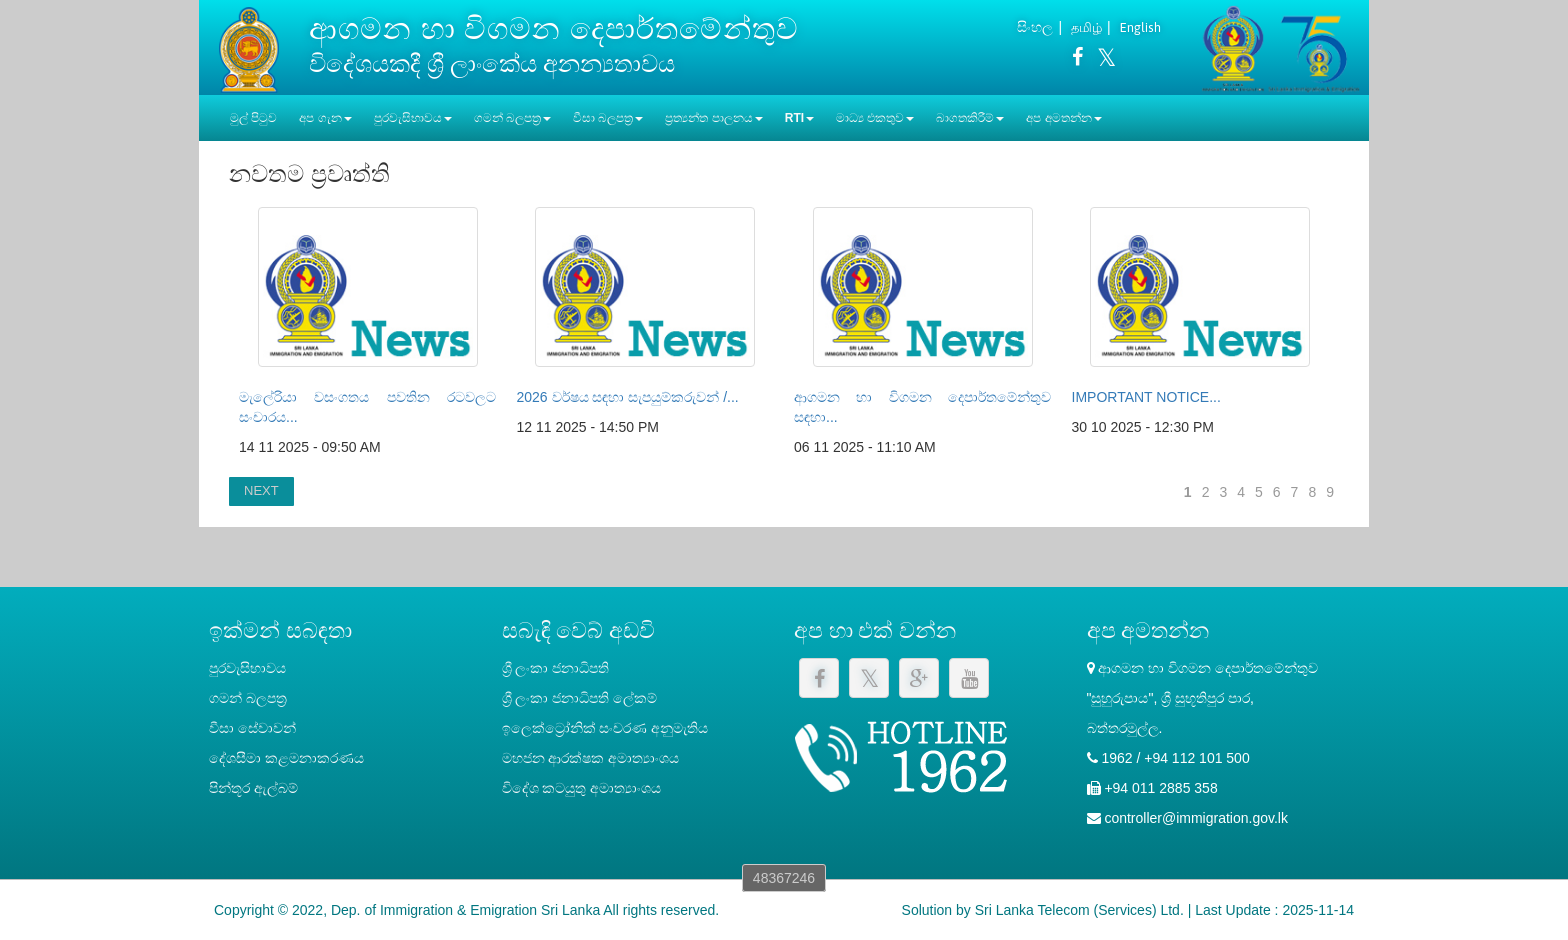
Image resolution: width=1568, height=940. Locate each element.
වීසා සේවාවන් (252, 728)
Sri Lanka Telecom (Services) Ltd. (1079, 910)
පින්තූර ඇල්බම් (253, 788)
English (1140, 27)
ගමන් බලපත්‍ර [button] (512, 118)
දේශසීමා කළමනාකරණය (286, 758)
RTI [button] (799, 118)
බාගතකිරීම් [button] (970, 118)
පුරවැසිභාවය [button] (413, 118)
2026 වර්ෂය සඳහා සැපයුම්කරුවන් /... (628, 397)
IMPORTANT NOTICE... (1146, 397)
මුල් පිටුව (253, 118)
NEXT (261, 490)
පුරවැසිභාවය (247, 668)
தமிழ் (1086, 27)
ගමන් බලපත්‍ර (248, 698)
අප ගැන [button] (325, 118)
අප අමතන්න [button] (1063, 118)
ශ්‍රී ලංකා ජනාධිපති (556, 668)
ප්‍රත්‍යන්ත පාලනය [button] (713, 118)
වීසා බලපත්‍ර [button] (608, 118)
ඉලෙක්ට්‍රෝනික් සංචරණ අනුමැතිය (605, 728)
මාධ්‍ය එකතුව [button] (875, 118)
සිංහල (1035, 27)
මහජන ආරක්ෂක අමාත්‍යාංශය (591, 758)
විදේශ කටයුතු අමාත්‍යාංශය (582, 788)
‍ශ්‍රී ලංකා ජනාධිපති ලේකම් (580, 698)
